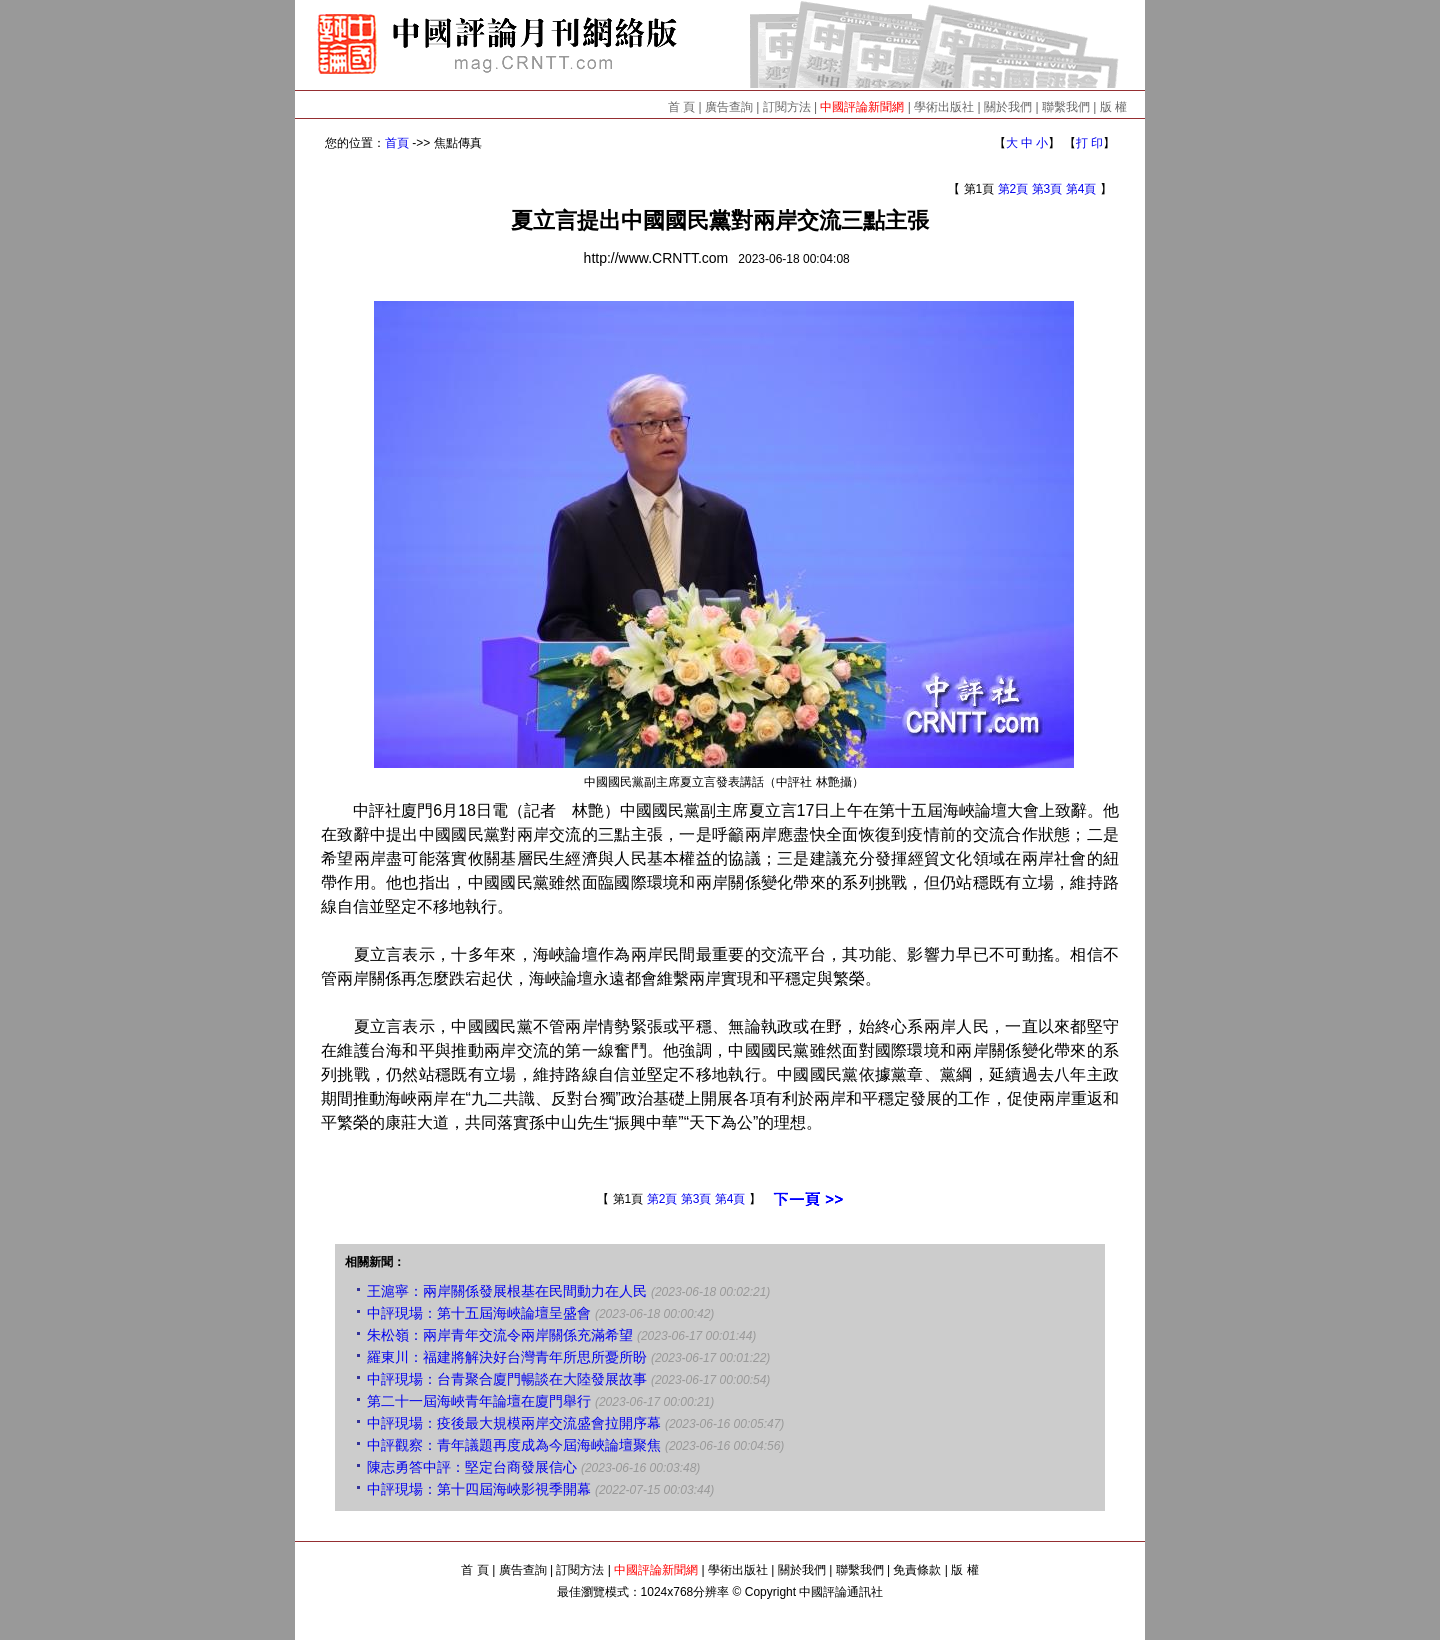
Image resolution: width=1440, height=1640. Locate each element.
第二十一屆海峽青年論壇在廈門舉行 (479, 1401)
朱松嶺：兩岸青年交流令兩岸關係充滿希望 (500, 1335)
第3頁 (1047, 189)
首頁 (397, 143)
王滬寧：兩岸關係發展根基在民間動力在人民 (507, 1291)
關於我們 (1008, 107)
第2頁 (1013, 189)
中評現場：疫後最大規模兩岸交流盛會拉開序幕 (514, 1423)
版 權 (1113, 107)
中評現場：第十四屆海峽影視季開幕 (479, 1489)
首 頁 (681, 107)
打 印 (1089, 143)
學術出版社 (944, 107)
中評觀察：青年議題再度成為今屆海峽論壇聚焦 (514, 1445)
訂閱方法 (787, 107)
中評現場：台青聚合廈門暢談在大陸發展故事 (507, 1379)
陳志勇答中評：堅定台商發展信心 (472, 1467)
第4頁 (1081, 189)
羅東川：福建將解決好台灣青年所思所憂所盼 (507, 1357)
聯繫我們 (1066, 107)
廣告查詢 (729, 107)
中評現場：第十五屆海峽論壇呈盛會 (479, 1313)
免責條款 (917, 1570)
